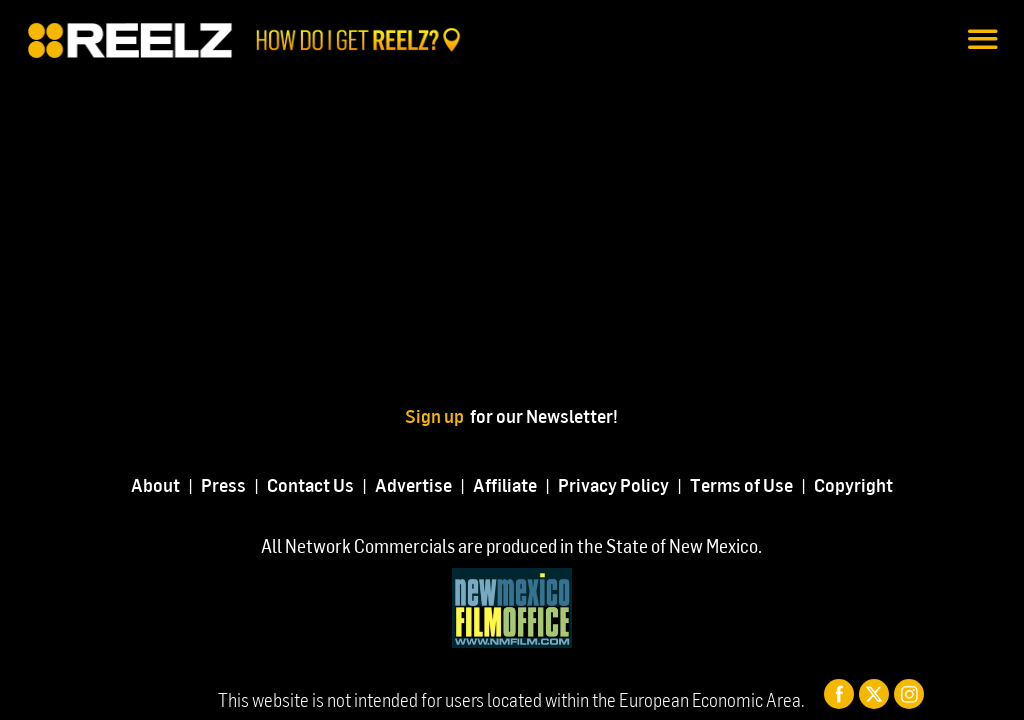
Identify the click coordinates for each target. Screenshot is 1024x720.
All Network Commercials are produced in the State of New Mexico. (511, 545)
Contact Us (310, 484)
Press (223, 484)
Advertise (413, 484)
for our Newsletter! (544, 415)
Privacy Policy (613, 484)
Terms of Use (741, 484)
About (155, 484)
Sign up (437, 415)
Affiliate (505, 484)
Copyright (853, 484)
